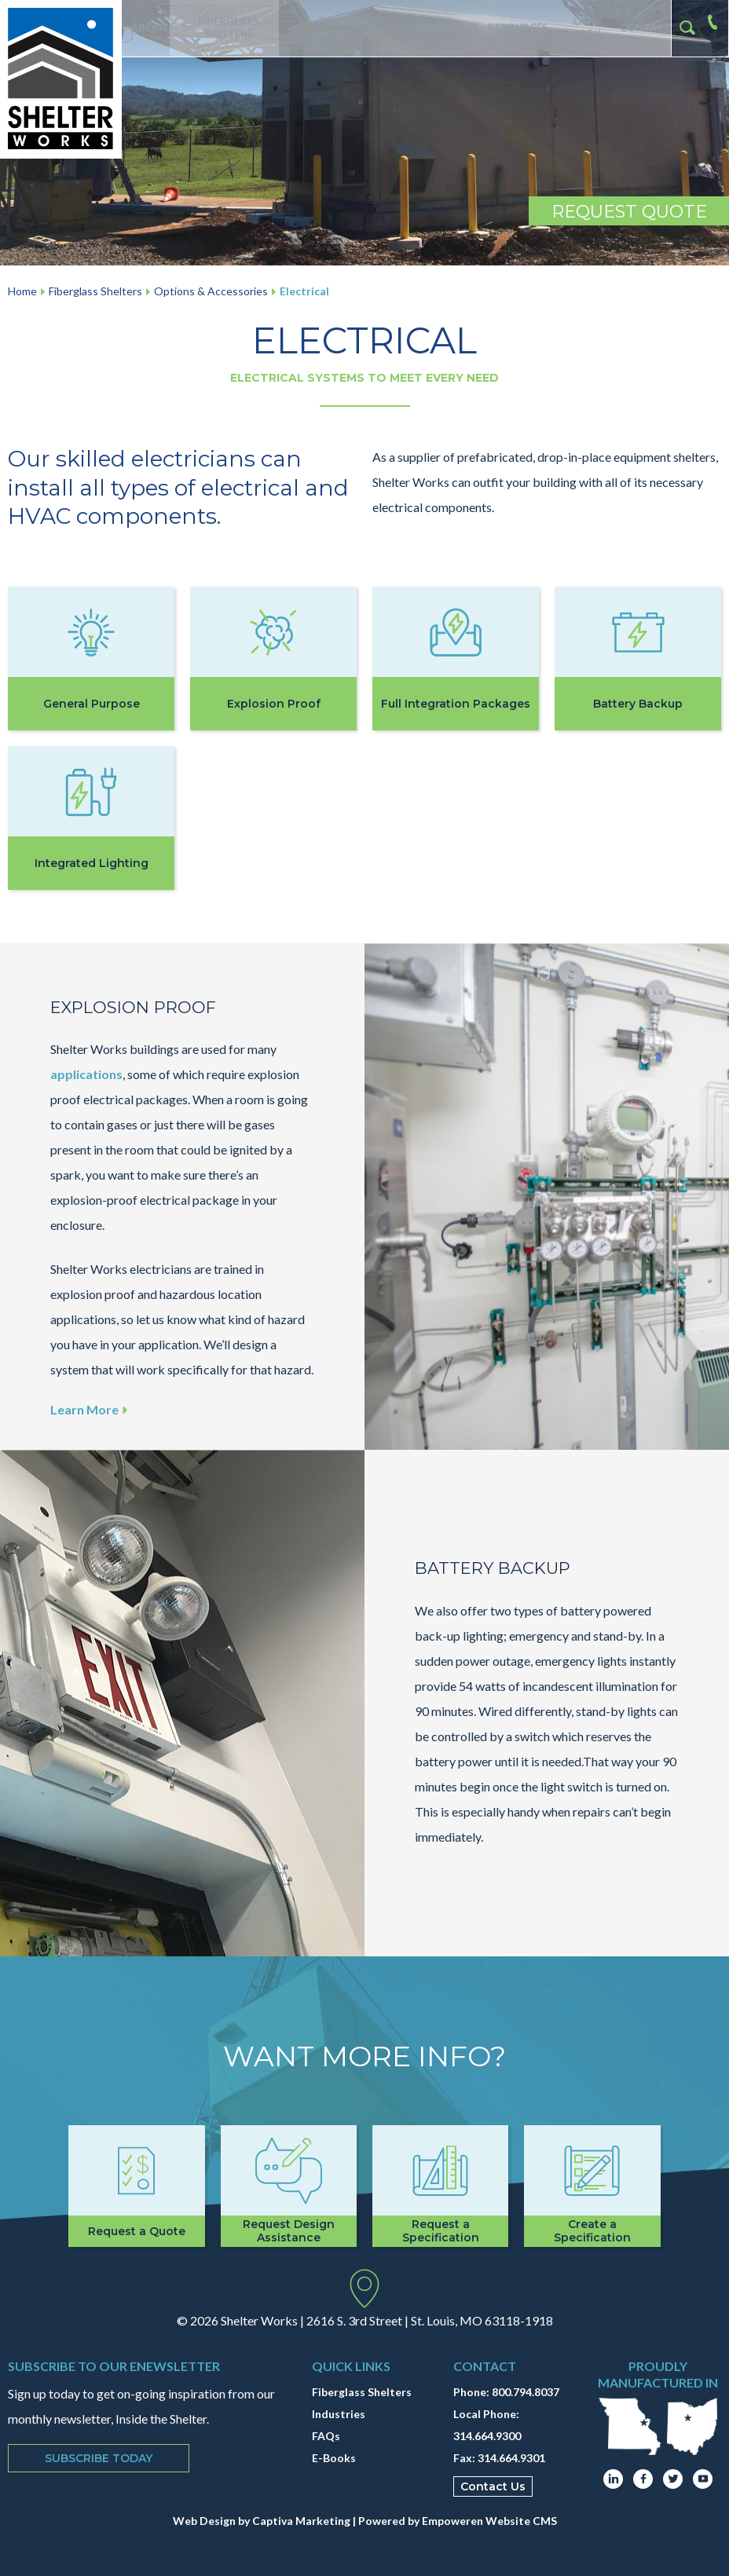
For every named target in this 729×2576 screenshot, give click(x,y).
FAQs (326, 2435)
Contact (644, 28)
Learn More (91, 1409)
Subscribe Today (98, 2458)
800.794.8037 (525, 2392)
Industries (445, 28)
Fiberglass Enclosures (347, 28)
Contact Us (493, 2486)
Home (22, 291)
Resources (513, 28)
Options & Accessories (211, 291)
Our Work (580, 28)
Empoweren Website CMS (489, 2520)
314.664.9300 (487, 2435)
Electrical (304, 291)
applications (86, 1074)
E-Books (334, 2457)
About (146, 28)
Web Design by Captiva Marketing (261, 2520)
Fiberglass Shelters (226, 28)
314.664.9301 (511, 2457)
